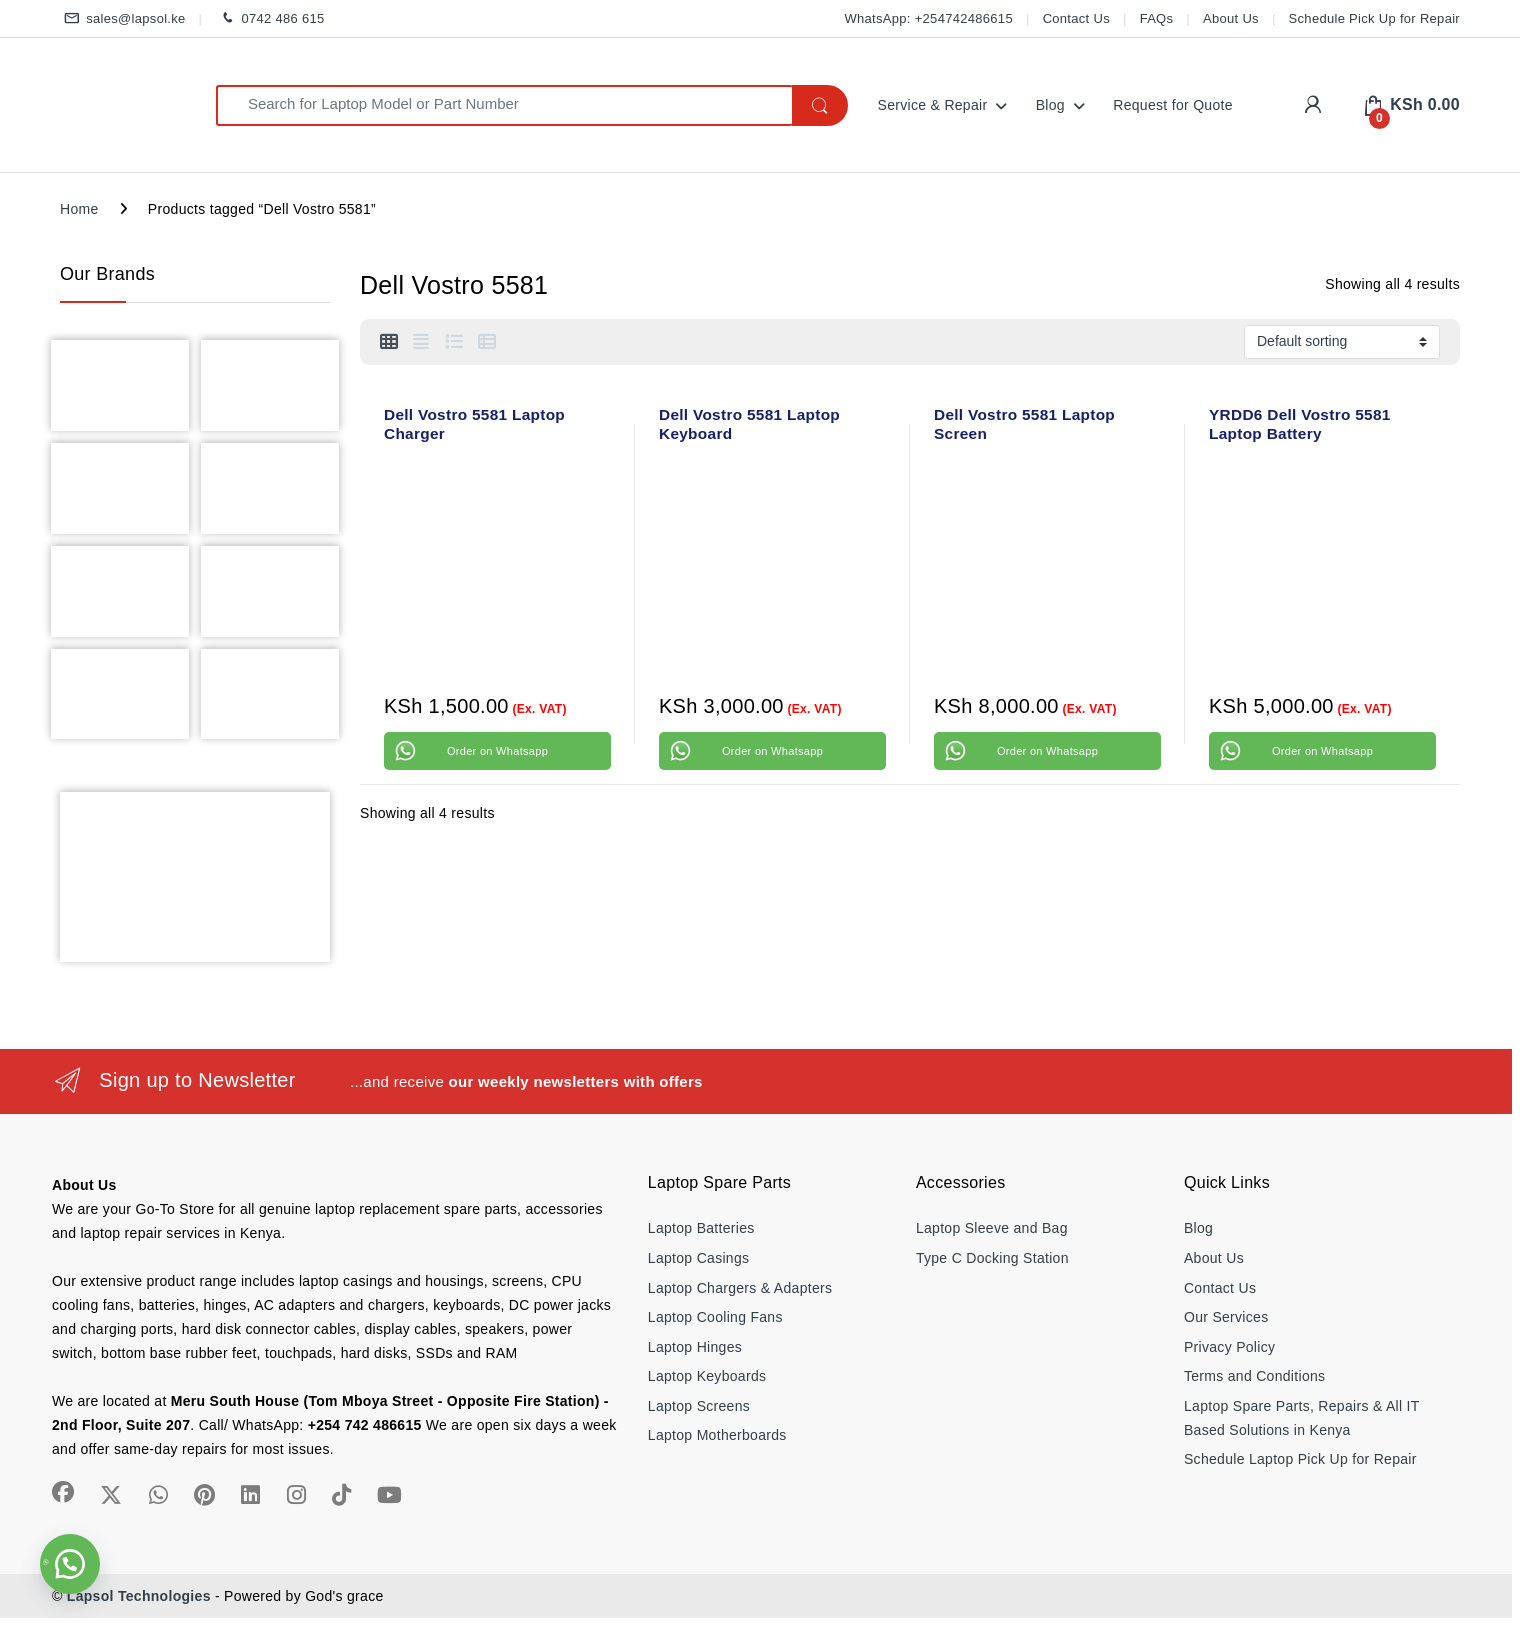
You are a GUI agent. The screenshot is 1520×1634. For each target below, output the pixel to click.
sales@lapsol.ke (123, 19)
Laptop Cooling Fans (715, 1317)
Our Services (1226, 1317)
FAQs (1157, 18)
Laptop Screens (699, 1406)
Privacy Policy (1229, 1347)
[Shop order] (1342, 342)
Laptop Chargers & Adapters (740, 1288)
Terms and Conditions (1254, 1376)
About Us (1231, 18)
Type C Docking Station (992, 1258)
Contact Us (1076, 18)
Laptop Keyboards (707, 1376)
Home (79, 209)
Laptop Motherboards (717, 1435)
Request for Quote (1173, 105)
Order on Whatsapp (497, 751)
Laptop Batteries (701, 1228)
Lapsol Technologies (139, 1596)
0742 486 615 (269, 19)
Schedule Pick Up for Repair (1374, 18)
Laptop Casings (699, 1258)
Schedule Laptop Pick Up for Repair (1300, 1459)
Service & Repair (933, 105)
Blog (1050, 105)
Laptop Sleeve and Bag (992, 1228)
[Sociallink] (63, 1492)
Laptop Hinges (695, 1347)
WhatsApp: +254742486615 (928, 18)
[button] (70, 1564)
